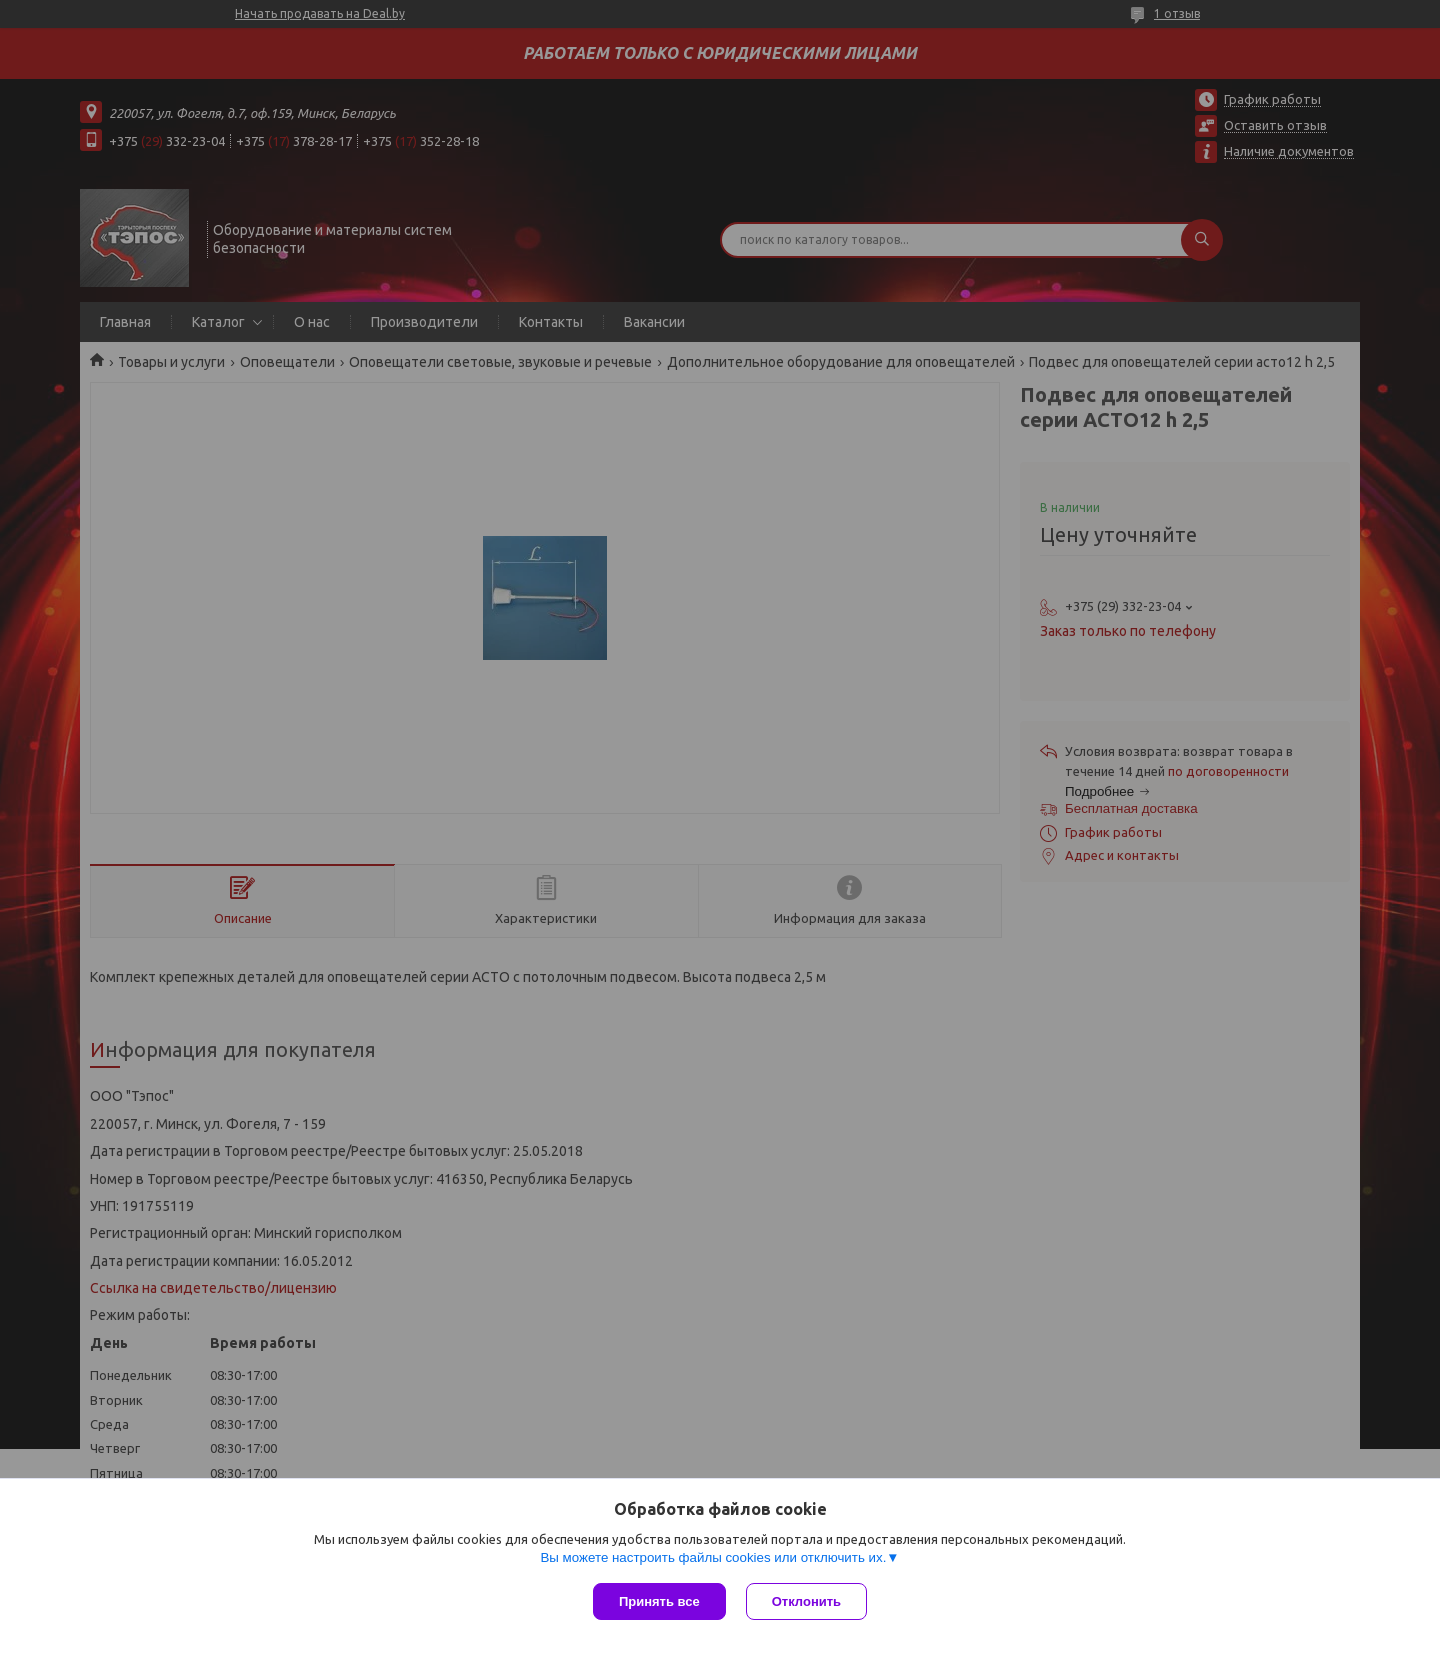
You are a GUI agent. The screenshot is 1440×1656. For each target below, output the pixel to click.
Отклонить (806, 1601)
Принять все (659, 1601)
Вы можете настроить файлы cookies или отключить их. (713, 1557)
